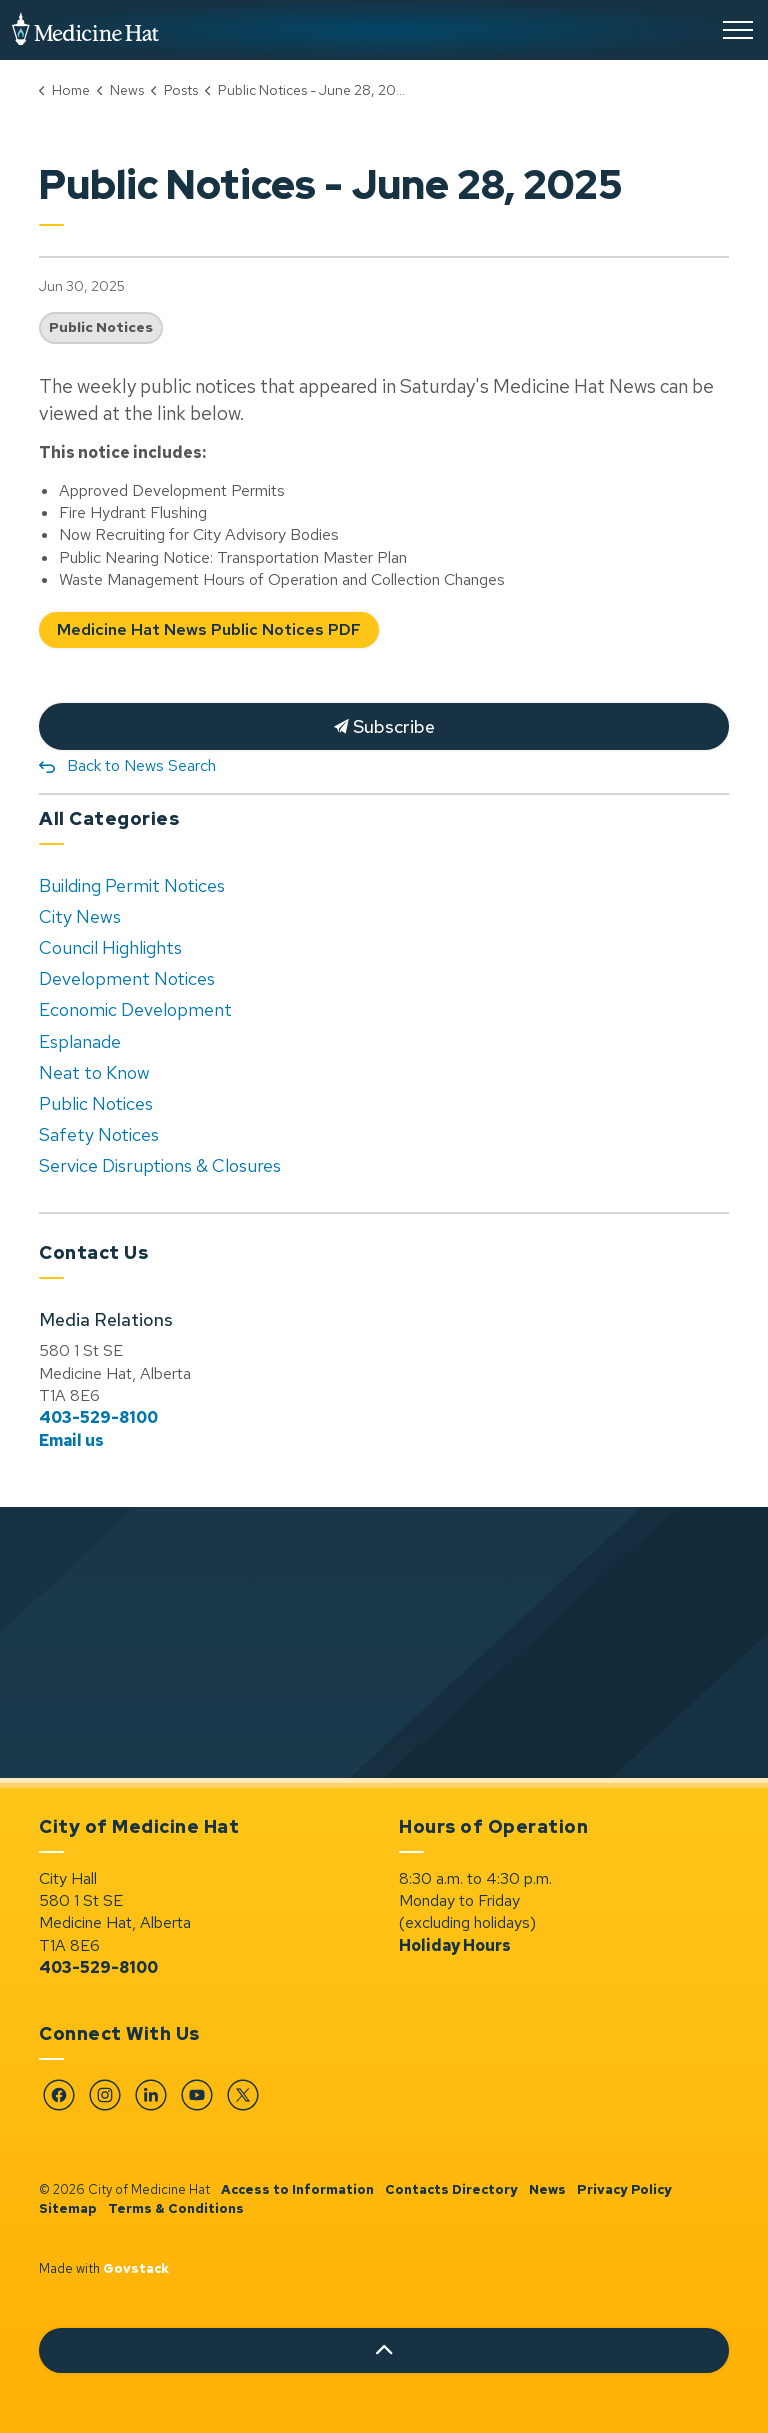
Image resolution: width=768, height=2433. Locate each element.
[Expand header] (738, 30)
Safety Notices (99, 1134)
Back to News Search (141, 765)
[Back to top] (384, 2350)
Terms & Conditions (176, 2208)
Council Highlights (110, 947)
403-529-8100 (98, 1417)
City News (80, 916)
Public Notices (101, 327)
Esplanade (80, 1041)
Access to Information (297, 2189)
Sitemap (68, 2208)
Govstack (136, 2268)
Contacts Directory (451, 2189)
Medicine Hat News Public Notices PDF (209, 630)
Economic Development (135, 1009)
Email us (71, 1440)
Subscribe (384, 726)
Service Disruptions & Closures (160, 1165)
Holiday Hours (455, 1945)
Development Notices (127, 978)
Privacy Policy (624, 2189)
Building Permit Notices (132, 885)
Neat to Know (94, 1072)
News (547, 2189)
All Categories (109, 818)
